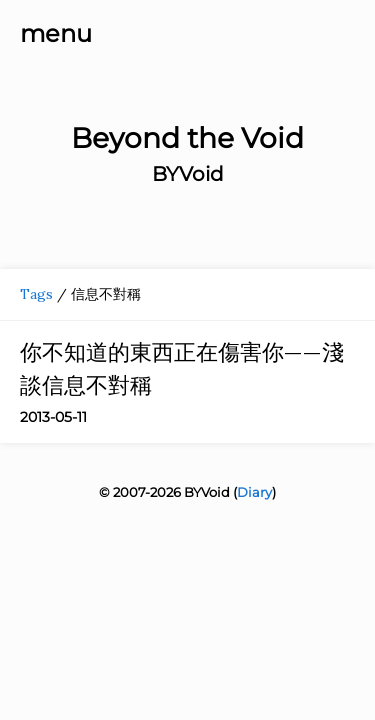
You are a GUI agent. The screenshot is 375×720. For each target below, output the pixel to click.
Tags (36, 294)
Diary (254, 492)
